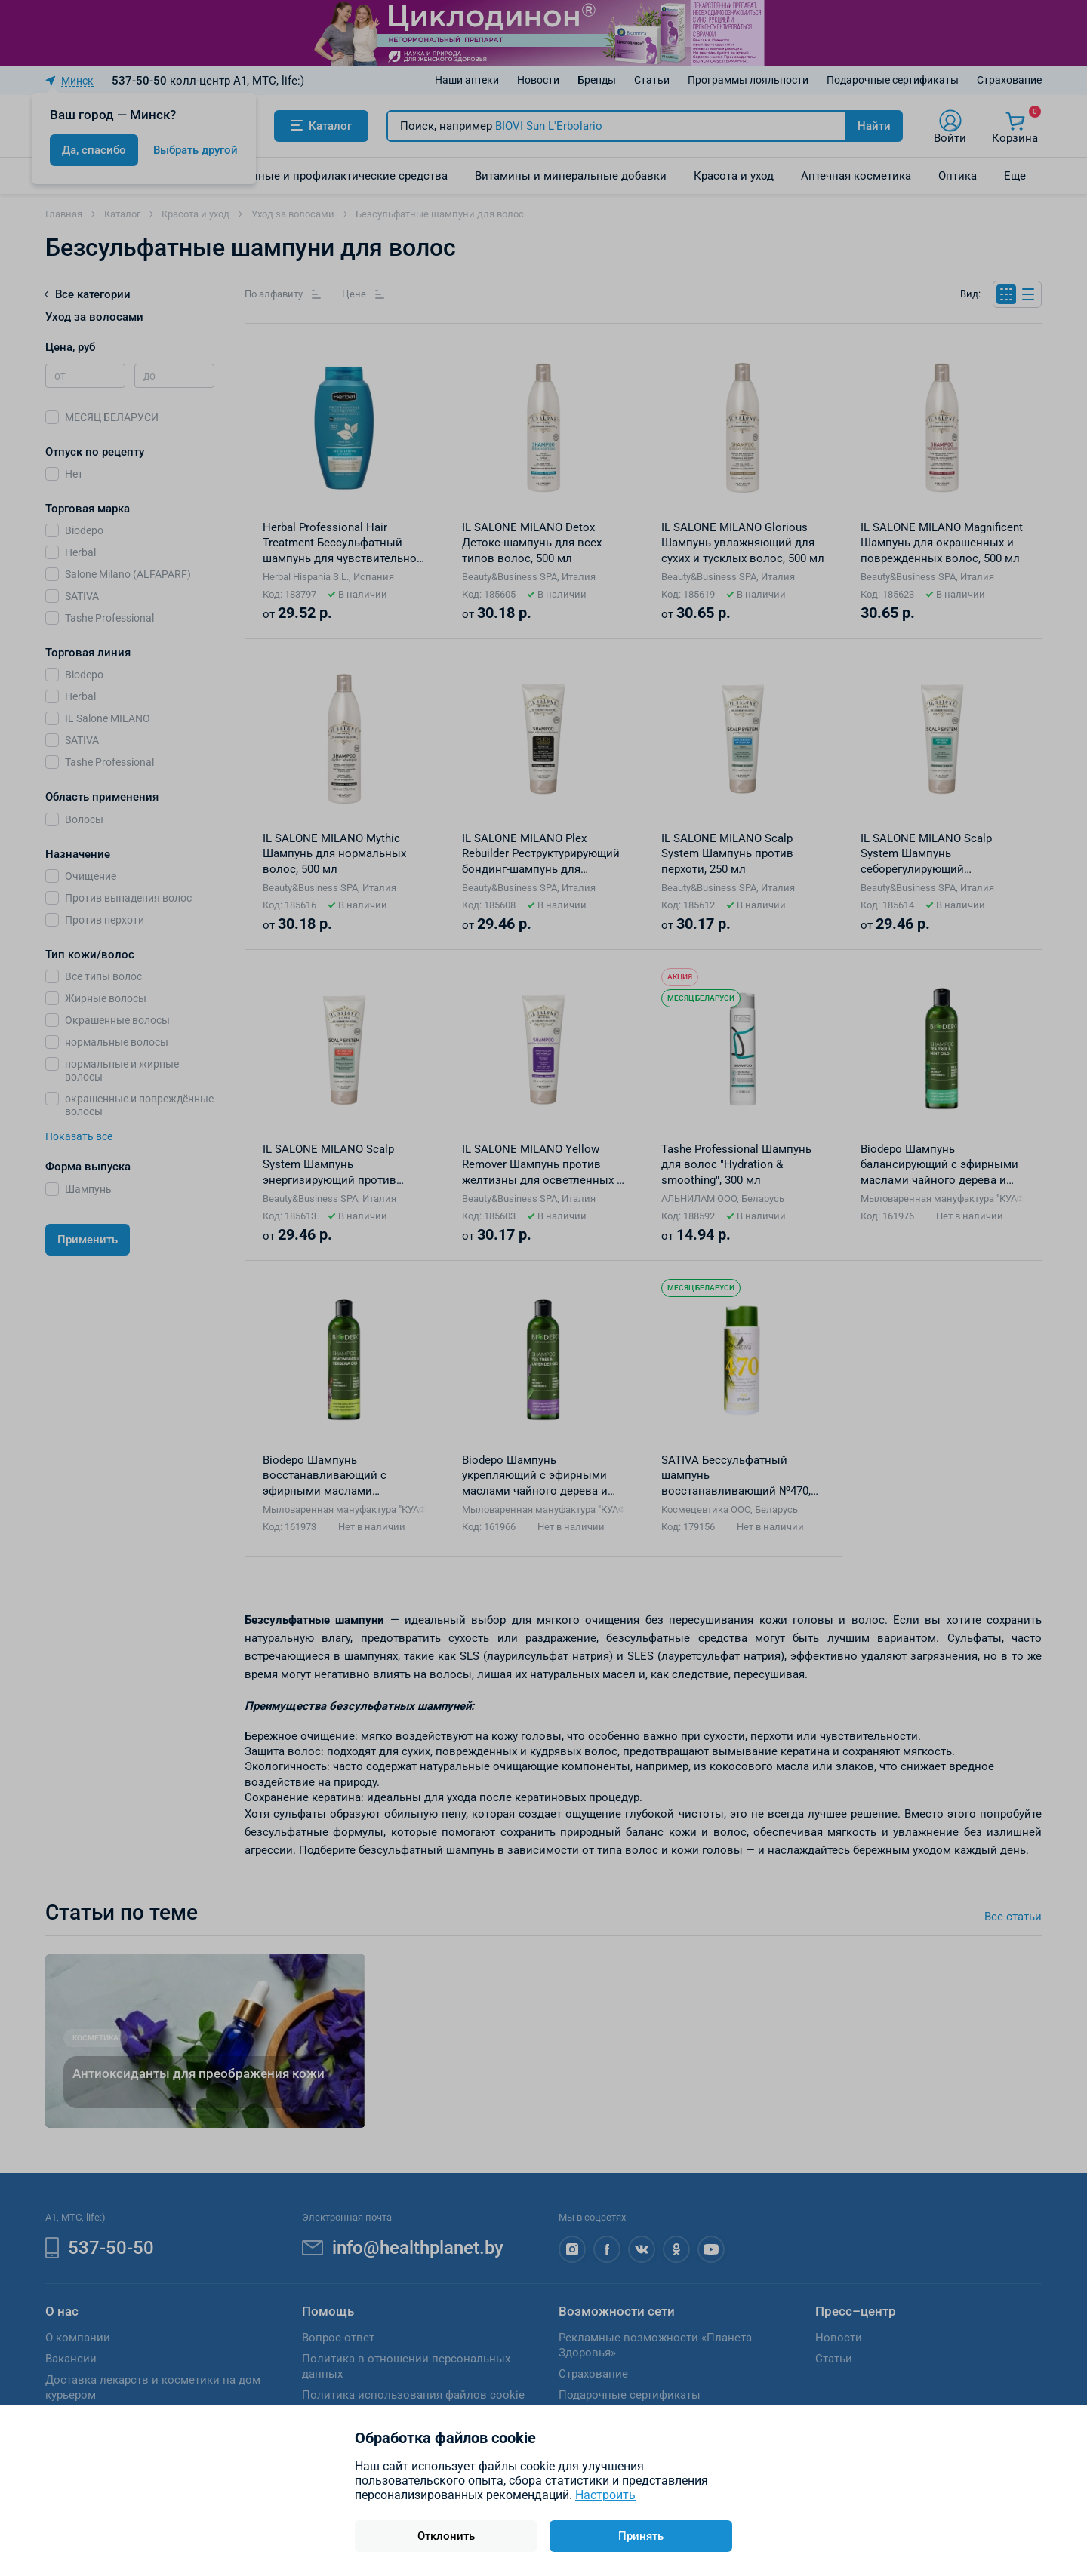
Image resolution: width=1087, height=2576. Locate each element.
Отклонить (446, 2536)
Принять (641, 2536)
